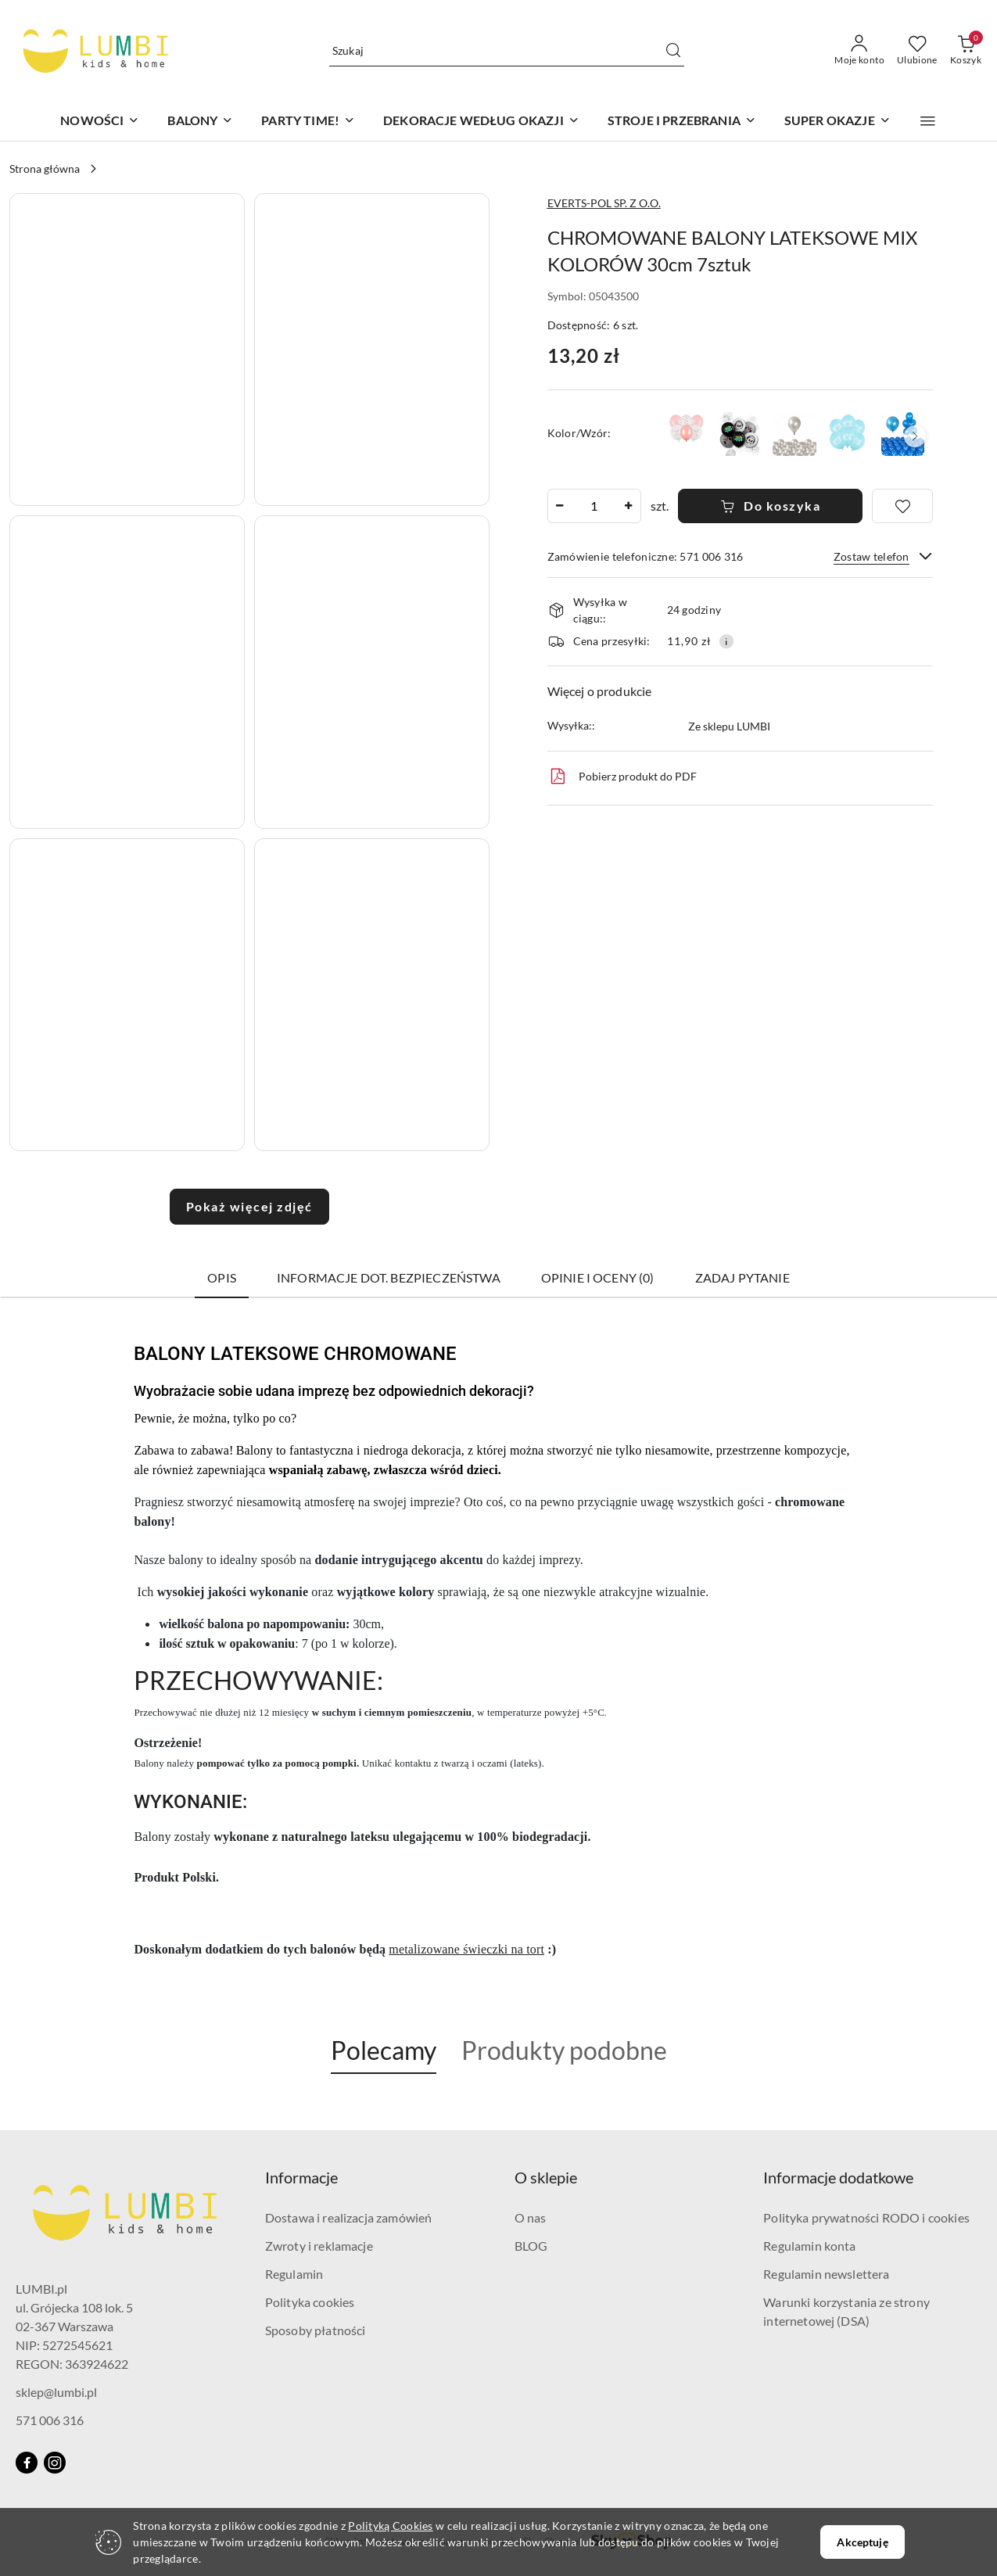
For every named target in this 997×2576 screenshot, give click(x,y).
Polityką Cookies (390, 2525)
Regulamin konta (809, 2245)
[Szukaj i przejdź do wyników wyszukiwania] (673, 51)
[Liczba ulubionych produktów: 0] (917, 51)
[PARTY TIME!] (308, 122)
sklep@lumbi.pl (56, 2391)
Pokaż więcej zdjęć (249, 1206)
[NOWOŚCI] (99, 122)
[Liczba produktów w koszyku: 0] (966, 51)
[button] (928, 121)
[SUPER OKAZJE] (837, 122)
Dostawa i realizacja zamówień (348, 2217)
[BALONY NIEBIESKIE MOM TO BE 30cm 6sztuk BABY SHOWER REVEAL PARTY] (848, 433)
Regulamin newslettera (826, 2273)
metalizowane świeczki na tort (466, 1949)
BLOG (531, 2245)
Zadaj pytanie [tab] (742, 1277)
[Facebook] (27, 2463)
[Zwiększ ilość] (628, 506)
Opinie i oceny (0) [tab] (598, 1277)
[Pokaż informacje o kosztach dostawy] (726, 641)
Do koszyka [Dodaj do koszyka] (770, 505)
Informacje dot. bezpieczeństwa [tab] (388, 1277)
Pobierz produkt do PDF (622, 776)
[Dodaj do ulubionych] (902, 506)
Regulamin (294, 2273)
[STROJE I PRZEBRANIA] (681, 122)
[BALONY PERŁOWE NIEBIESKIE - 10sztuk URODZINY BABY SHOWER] (902, 433)
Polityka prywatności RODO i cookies (866, 2217)
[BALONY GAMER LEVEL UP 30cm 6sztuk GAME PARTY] (740, 433)
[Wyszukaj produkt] (506, 50)
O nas (531, 2217)
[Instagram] (55, 2463)
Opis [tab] (221, 1277)
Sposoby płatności (315, 2330)
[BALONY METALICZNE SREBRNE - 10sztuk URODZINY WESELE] (794, 433)
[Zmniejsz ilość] (560, 506)
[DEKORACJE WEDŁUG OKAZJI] (481, 122)
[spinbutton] (594, 506)
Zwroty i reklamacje (319, 2245)
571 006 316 (50, 2420)
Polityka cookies (310, 2301)
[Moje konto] (859, 51)
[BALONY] (200, 122)
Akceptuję (862, 2542)
